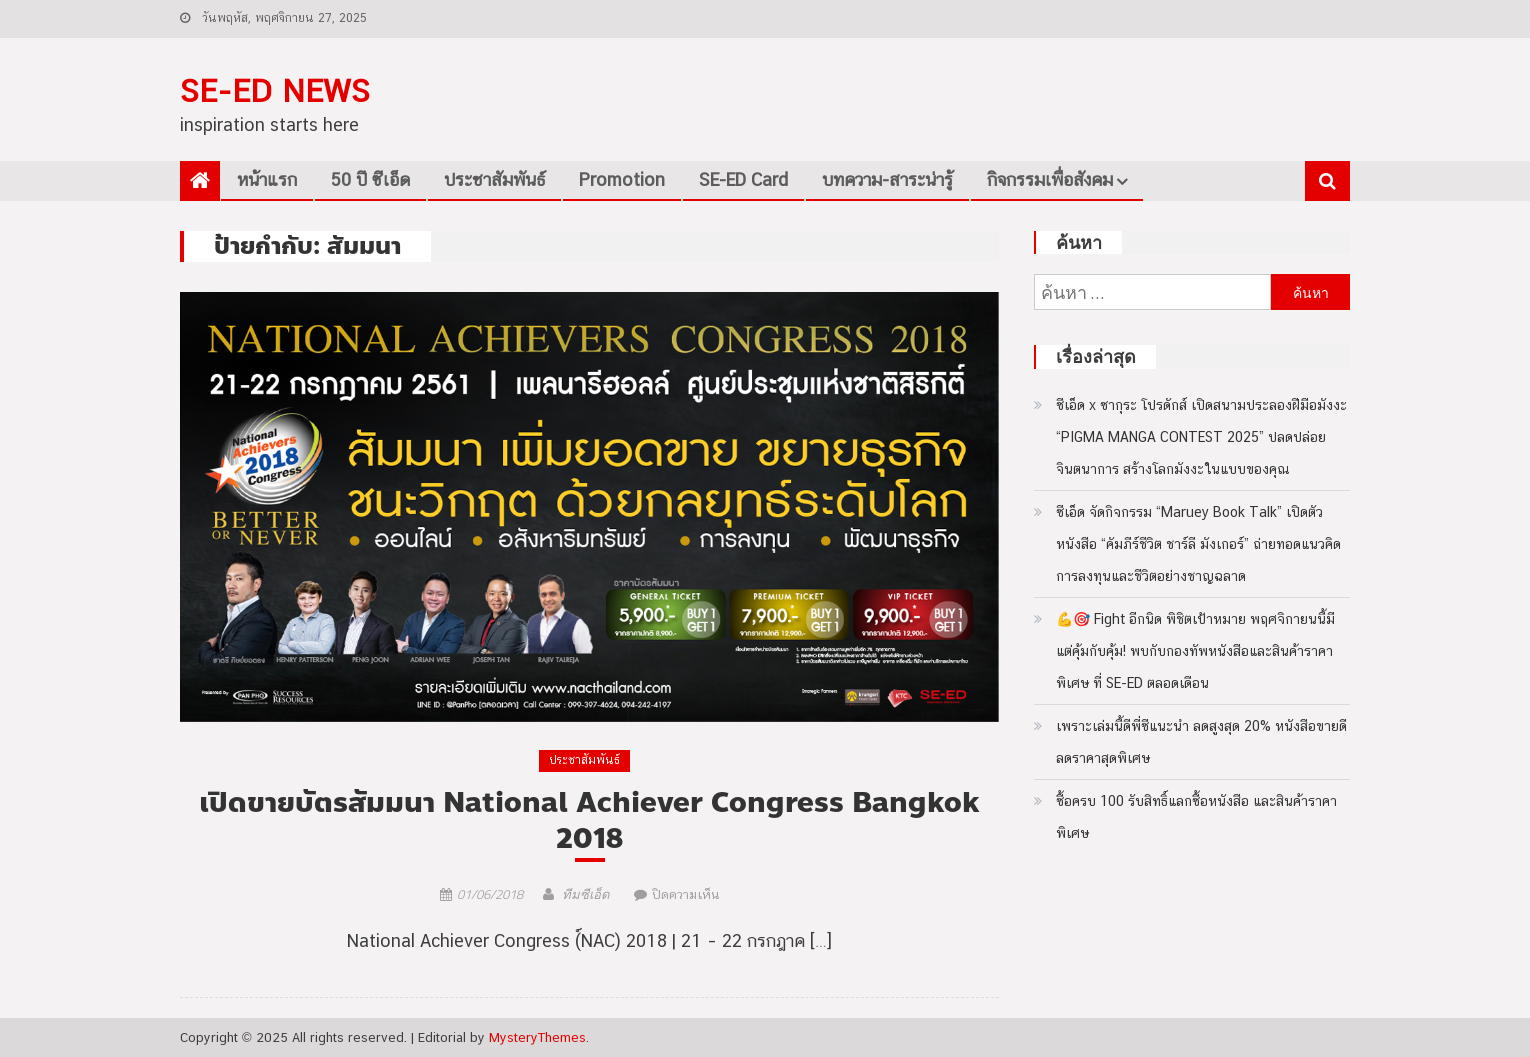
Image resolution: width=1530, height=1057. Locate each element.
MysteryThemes (537, 1037)
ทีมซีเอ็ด (585, 894)
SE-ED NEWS (275, 90)
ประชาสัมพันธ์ (494, 179)
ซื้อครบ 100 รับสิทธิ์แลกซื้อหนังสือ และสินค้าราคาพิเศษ (1196, 817)
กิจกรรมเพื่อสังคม (1050, 179)
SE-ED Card (743, 179)
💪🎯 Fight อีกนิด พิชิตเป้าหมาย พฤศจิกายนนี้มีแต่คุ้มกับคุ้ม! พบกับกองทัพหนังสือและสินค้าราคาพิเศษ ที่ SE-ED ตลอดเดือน (1195, 651)
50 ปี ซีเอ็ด (370, 179)
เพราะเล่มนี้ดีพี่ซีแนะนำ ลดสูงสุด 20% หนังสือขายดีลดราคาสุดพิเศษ (1201, 742)
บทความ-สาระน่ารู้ (887, 179)
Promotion (622, 179)
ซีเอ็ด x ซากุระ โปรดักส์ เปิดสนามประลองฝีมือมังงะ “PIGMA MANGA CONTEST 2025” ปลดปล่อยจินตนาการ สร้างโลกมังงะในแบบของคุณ (1201, 437)
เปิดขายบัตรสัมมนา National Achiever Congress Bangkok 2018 (589, 821)
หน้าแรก (267, 179)
